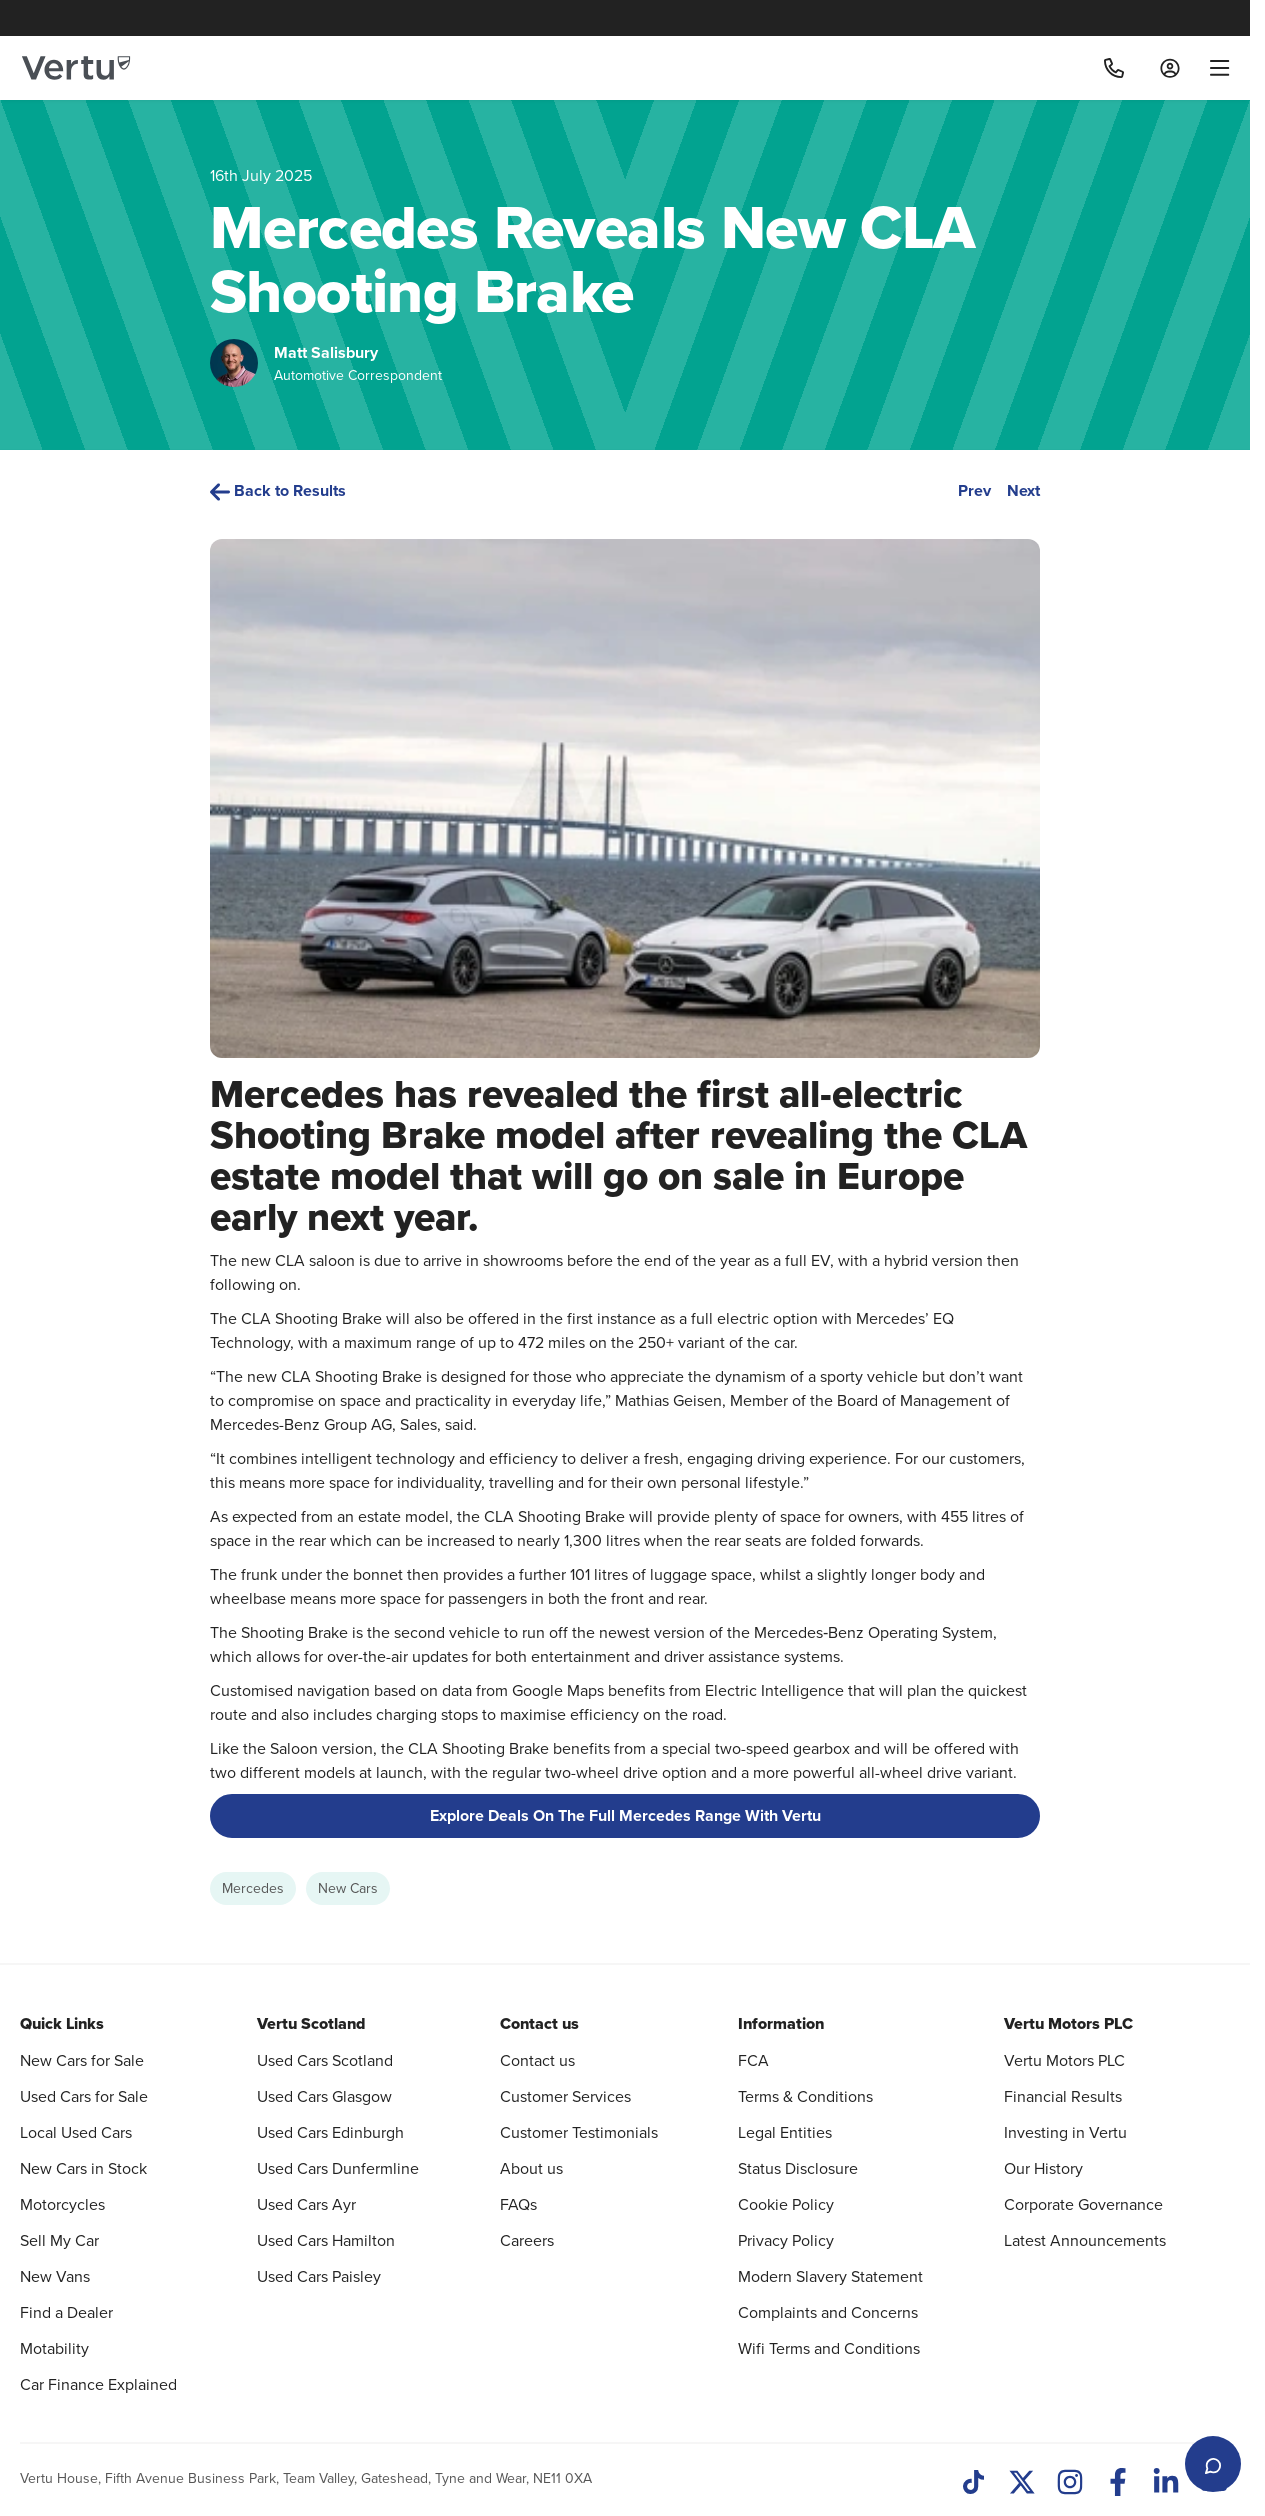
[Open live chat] (1213, 2464)
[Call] (1114, 68)
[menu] (1212, 68)
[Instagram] (1070, 2484)
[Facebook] (1118, 2484)
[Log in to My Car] (1170, 68)
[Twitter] (1022, 2484)
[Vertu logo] (76, 68)
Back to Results (278, 490)
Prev (974, 490)
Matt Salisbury (326, 352)
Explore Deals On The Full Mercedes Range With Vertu (625, 1815)
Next (1023, 490)
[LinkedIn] (1166, 2484)
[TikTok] (974, 2484)
